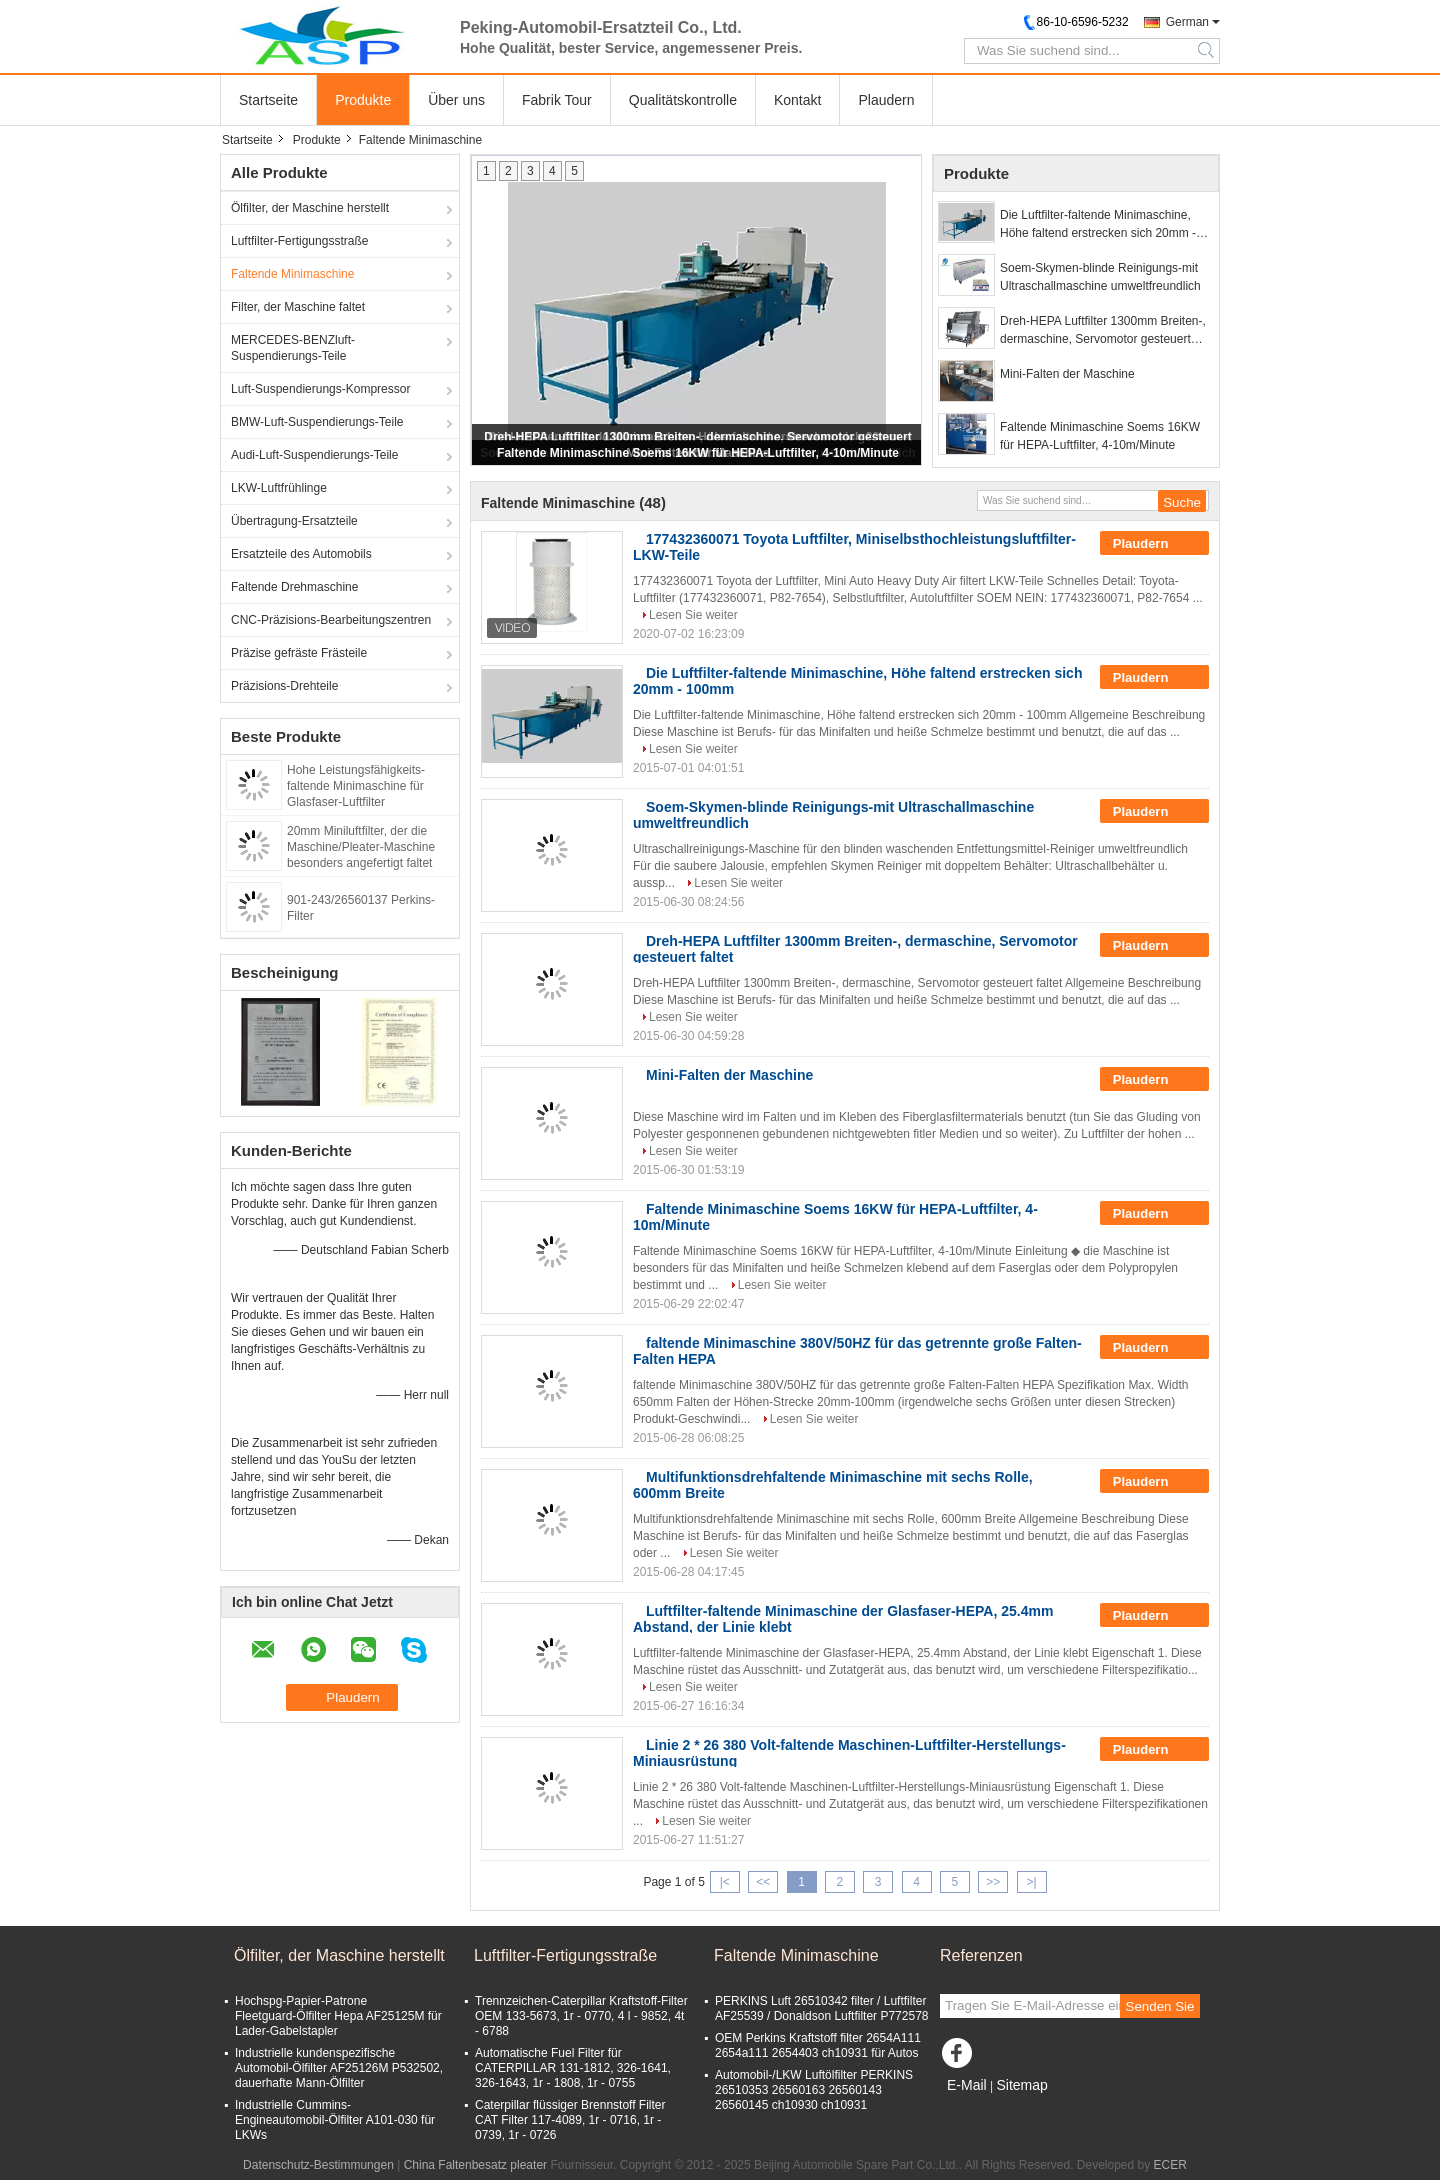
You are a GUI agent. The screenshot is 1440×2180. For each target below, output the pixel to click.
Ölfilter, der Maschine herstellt (310, 208)
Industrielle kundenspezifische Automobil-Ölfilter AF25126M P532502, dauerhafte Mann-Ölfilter (339, 2068)
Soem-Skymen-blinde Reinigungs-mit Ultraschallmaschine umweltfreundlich (1100, 277)
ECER (1170, 2165)
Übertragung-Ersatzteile (294, 521)
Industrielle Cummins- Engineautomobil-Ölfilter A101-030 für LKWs (335, 2120)
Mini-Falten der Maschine (1067, 374)
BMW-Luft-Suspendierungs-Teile (317, 422)
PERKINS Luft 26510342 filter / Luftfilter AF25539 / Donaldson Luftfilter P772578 (821, 2008)
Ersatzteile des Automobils (301, 554)
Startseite (268, 100)
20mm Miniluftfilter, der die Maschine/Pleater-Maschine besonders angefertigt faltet (361, 847)
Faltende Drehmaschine (294, 587)
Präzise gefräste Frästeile (299, 653)
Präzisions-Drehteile (284, 686)
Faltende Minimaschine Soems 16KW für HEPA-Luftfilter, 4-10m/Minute (698, 453)
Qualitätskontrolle (683, 100)
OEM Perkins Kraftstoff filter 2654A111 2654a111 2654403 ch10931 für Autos (818, 2045)
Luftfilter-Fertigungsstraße (299, 241)
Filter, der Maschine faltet (298, 307)
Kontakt (797, 100)
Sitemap (1021, 2085)
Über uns (456, 100)
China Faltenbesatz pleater (475, 2165)
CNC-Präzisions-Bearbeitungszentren (331, 620)
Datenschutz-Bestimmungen (318, 2165)
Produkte (363, 100)
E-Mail (967, 2085)
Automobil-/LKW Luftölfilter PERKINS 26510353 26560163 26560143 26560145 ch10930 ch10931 (814, 2090)
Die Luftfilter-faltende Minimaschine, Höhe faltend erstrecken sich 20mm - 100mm (1098, 225)
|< (725, 1882)
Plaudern (886, 100)
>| (1032, 1882)
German (1187, 22)
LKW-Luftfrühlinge (279, 488)
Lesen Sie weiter (693, 615)
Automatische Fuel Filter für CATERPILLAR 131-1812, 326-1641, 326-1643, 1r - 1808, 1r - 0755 (573, 2068)
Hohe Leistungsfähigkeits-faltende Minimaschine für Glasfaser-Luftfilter (356, 786)
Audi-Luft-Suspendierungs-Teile (314, 455)
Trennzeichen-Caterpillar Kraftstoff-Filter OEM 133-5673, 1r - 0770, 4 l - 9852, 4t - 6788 (581, 2016)
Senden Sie (1160, 2006)
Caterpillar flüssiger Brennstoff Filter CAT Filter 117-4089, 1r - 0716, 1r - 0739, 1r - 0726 (570, 2120)
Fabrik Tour (557, 100)
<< (763, 1882)
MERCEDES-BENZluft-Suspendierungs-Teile (293, 348)
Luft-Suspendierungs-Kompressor (320, 389)
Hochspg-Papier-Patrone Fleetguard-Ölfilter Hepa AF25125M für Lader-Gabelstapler (338, 2016)
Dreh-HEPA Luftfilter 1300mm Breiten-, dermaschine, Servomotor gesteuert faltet (1103, 331)
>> (993, 1882)
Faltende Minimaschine (292, 274)
